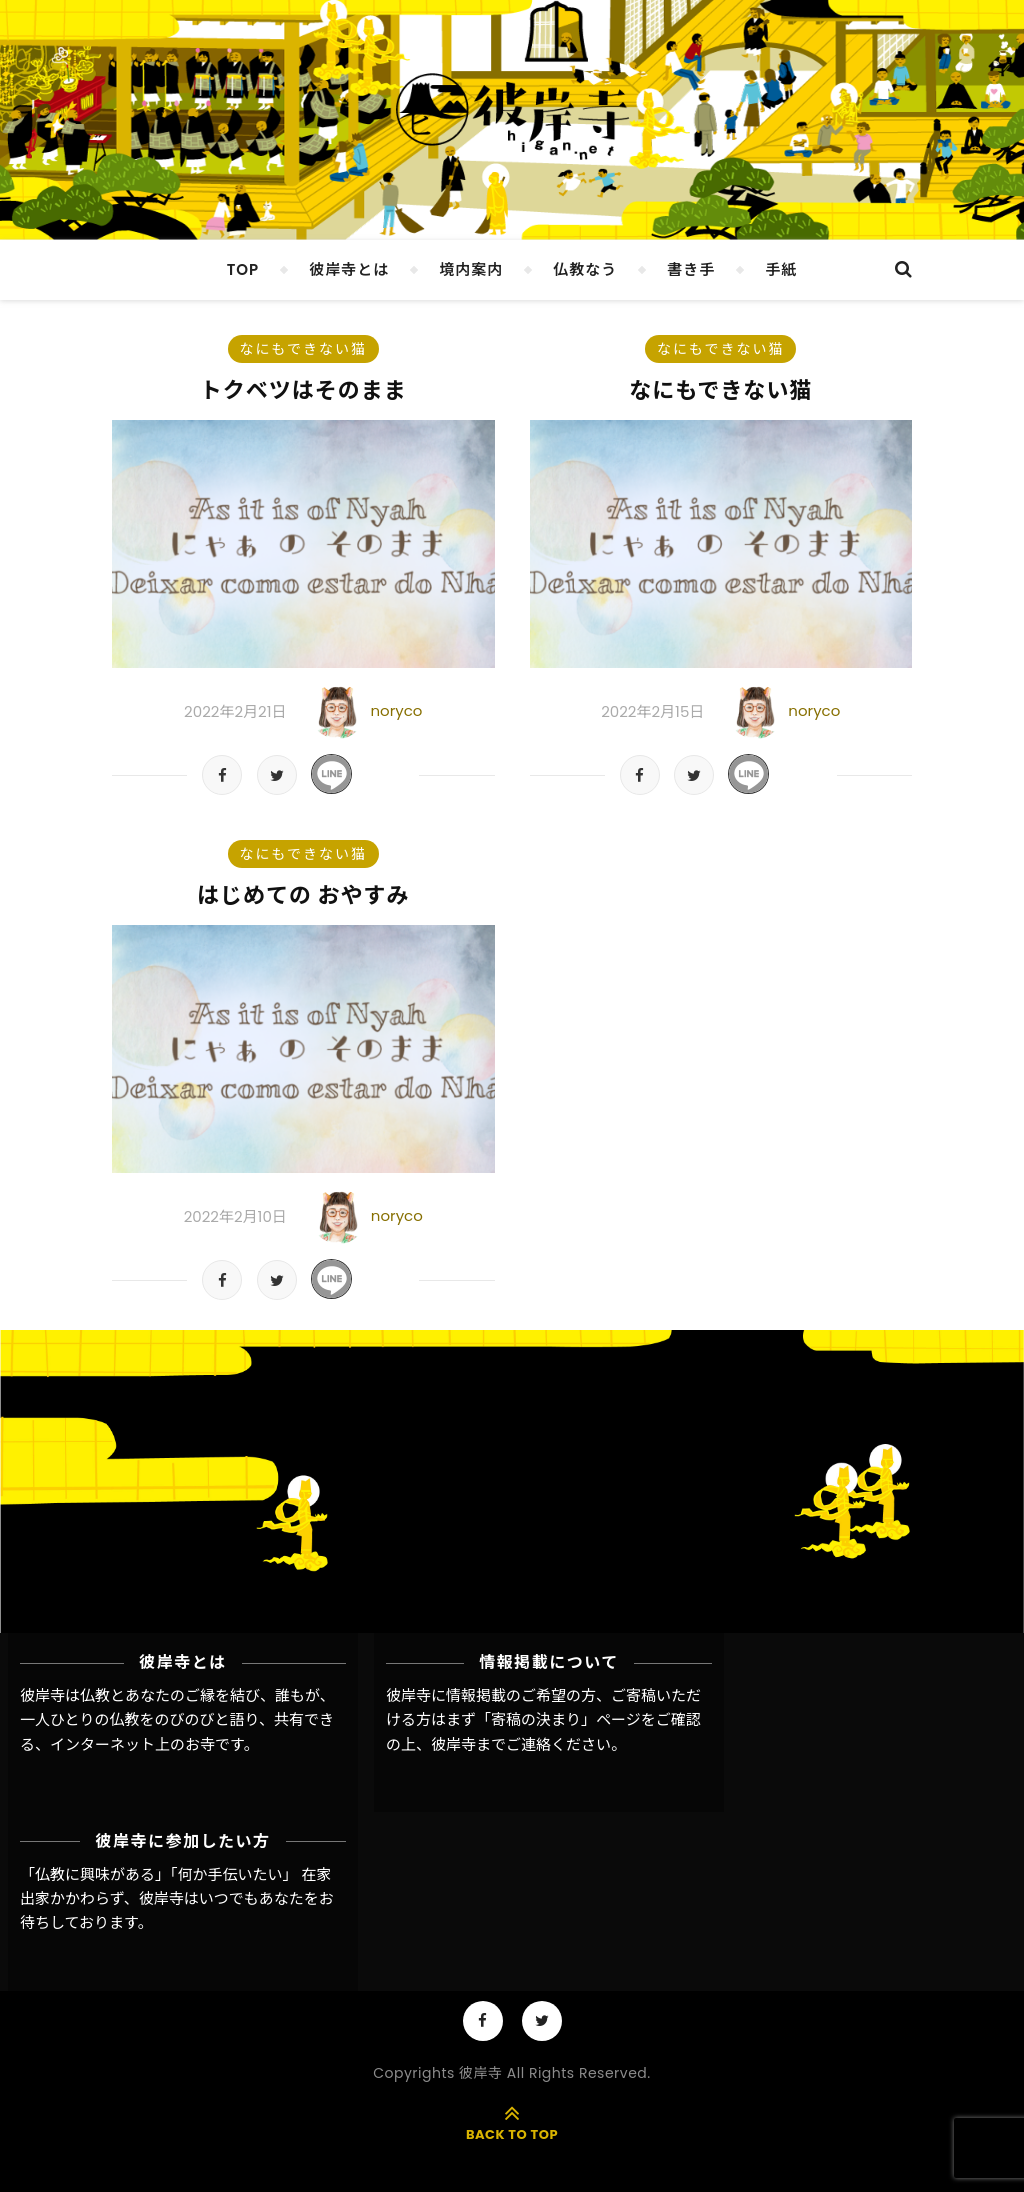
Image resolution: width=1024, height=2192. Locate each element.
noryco (396, 710)
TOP (243, 269)
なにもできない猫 (303, 349)
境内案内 (471, 269)
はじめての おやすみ (303, 895)
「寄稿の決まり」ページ (558, 1719)
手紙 (781, 269)
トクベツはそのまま (303, 390)
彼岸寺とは (349, 269)
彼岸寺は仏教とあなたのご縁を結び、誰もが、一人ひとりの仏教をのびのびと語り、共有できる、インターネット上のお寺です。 (177, 1720)
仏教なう (585, 269)
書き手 (691, 269)
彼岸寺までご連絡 (491, 1744)
